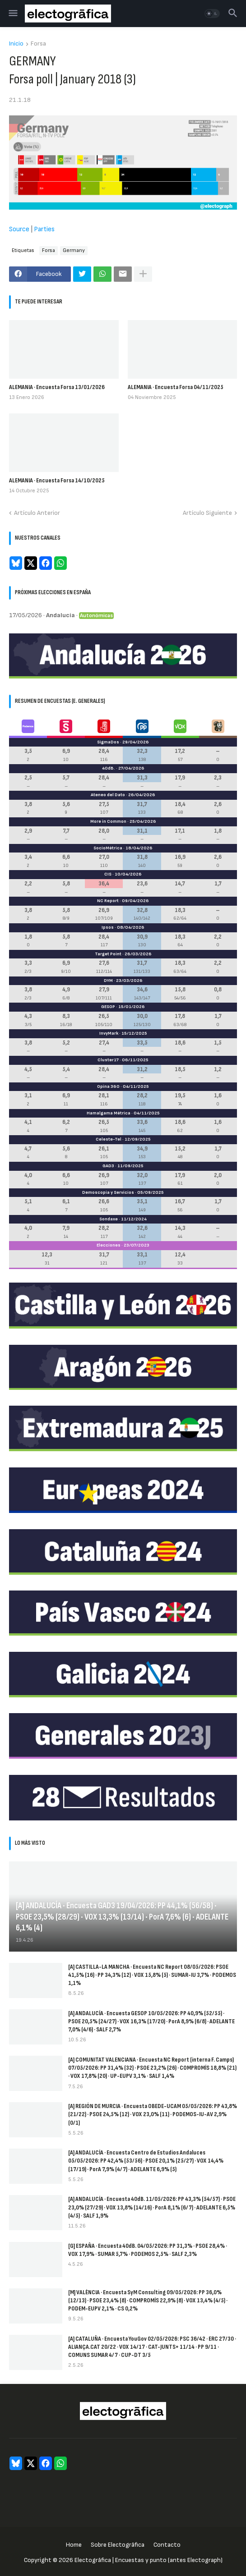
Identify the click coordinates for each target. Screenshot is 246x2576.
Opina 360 (108, 1086)
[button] (12, 13)
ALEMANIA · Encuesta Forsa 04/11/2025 (175, 387)
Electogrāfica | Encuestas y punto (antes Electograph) (148, 2560)
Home (74, 2544)
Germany (74, 250)
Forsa (38, 44)
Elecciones (109, 1245)
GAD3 (108, 1166)
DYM (108, 980)
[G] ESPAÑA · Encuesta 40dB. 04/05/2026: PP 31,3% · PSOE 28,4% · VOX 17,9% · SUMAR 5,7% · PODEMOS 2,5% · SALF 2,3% (147, 2250)
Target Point (108, 954)
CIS (107, 874)
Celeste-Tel (108, 1139)
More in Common (108, 821)
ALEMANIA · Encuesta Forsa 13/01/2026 (57, 387)
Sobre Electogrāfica (117, 2544)
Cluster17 (108, 1060)
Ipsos (108, 927)
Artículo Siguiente (207, 513)
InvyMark (108, 1033)
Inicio (16, 44)
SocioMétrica (107, 848)
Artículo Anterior (37, 513)
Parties (44, 229)
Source (19, 229)
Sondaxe (108, 1219)
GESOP (108, 1006)
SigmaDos (108, 742)
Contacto (167, 2544)
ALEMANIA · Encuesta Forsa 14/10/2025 (57, 480)
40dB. (108, 768)
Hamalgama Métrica (108, 1113)
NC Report (108, 900)
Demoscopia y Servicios (108, 1192)
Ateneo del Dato (108, 795)
